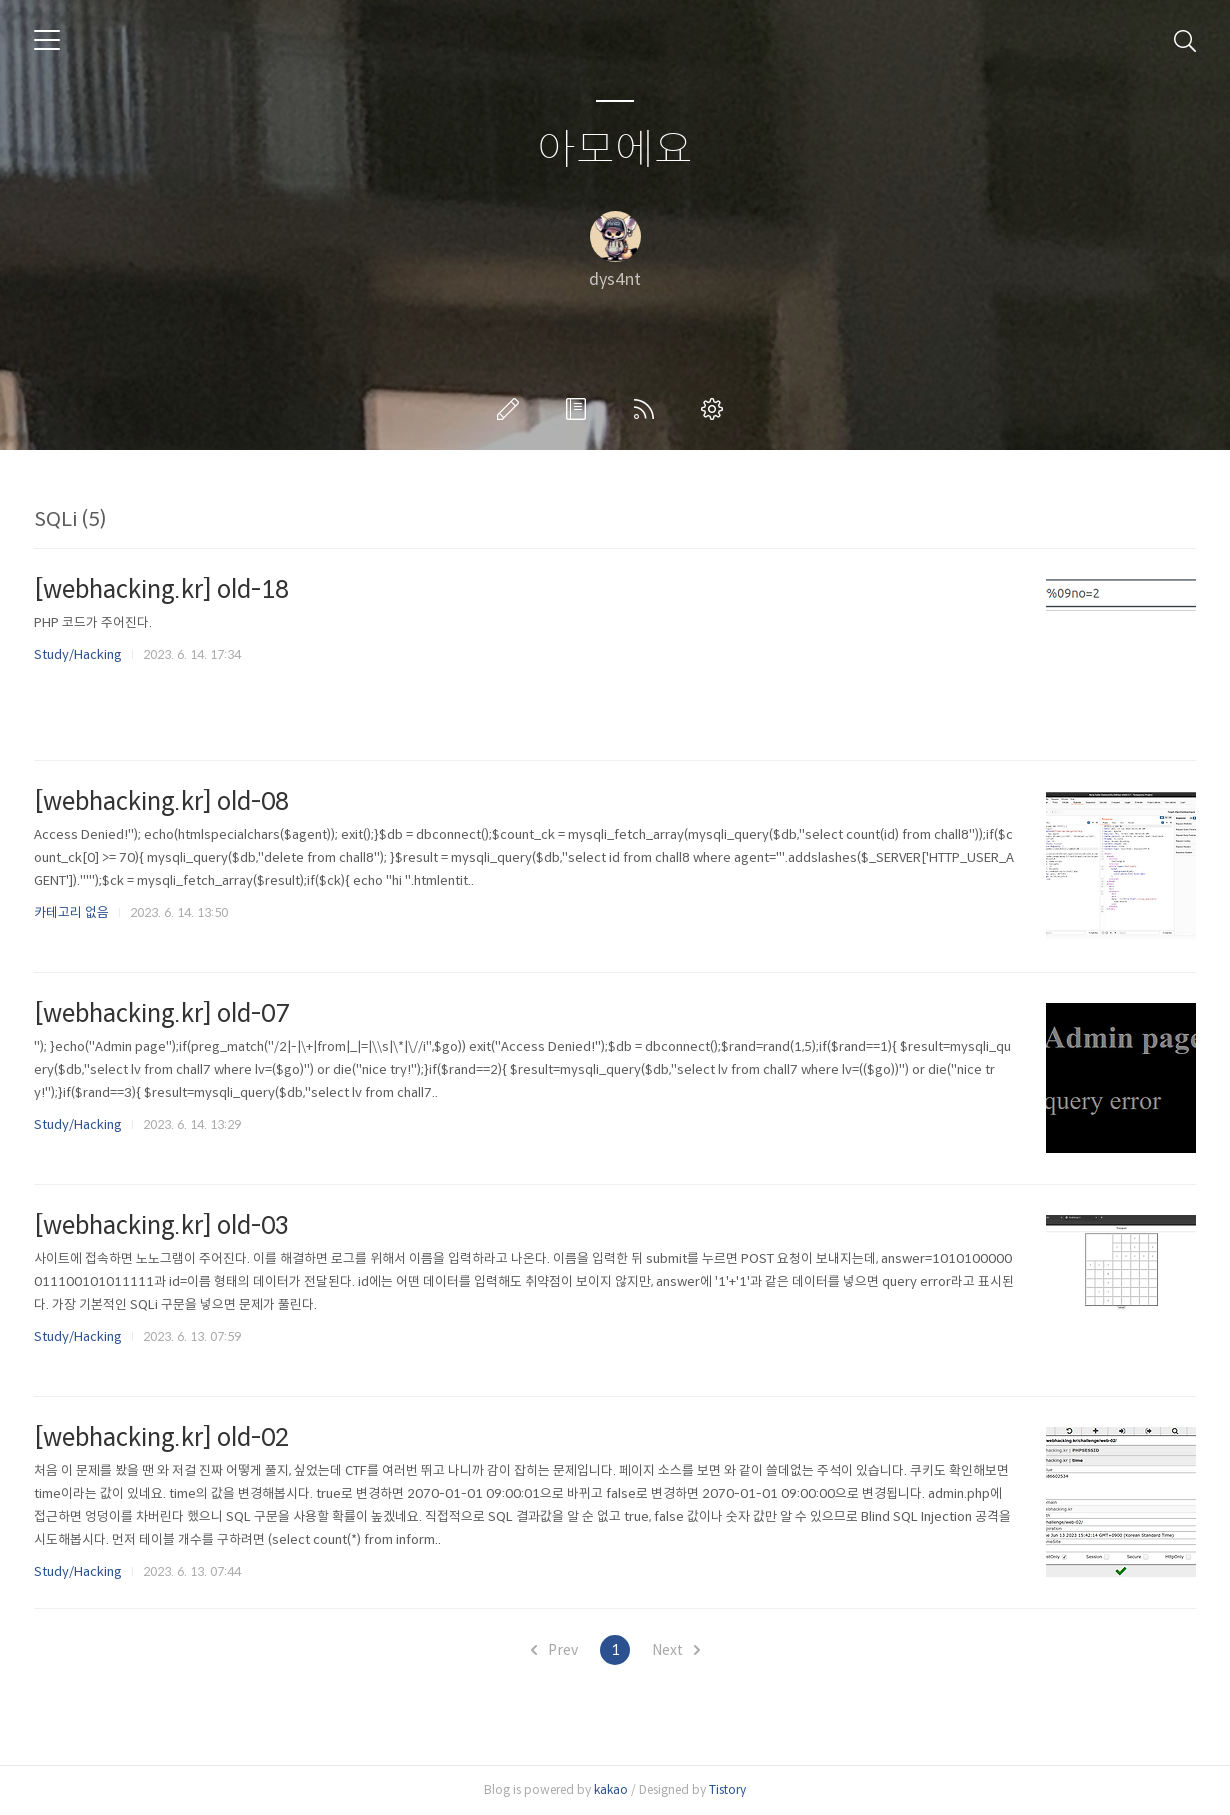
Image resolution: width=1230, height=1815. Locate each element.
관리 (716, 409)
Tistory (727, 1789)
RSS (648, 409)
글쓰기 (512, 409)
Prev (554, 1650)
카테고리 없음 (71, 912)
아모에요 (615, 150)
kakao (611, 1789)
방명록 (580, 409)
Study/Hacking (78, 654)
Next (676, 1650)
